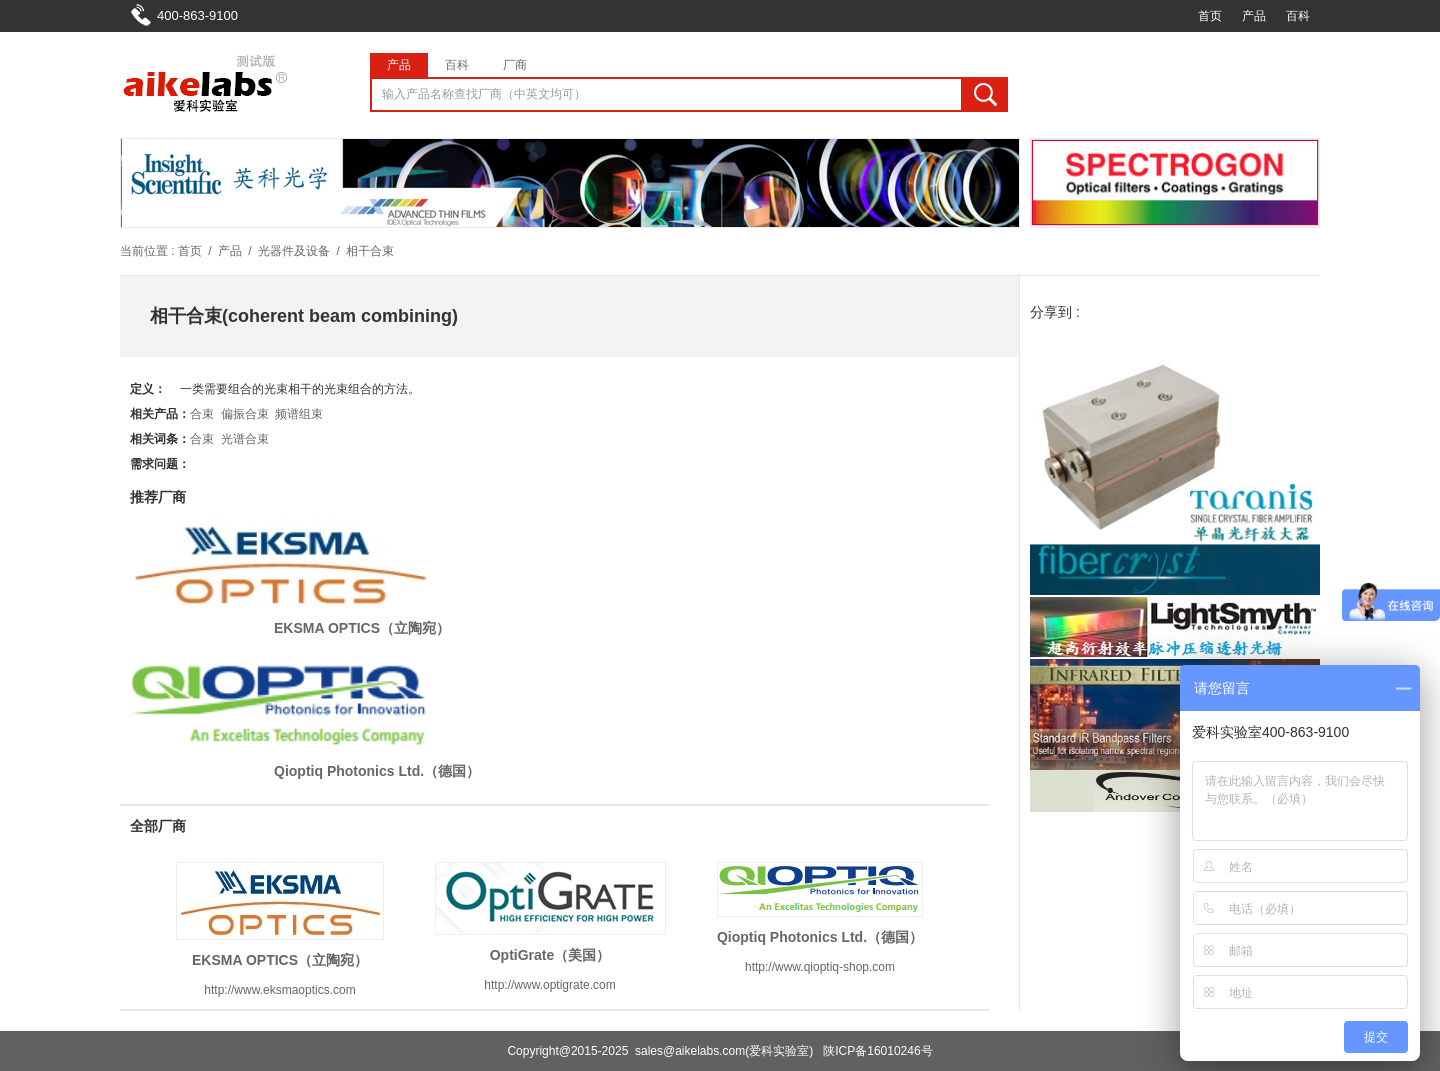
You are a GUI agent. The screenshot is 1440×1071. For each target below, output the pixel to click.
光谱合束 (245, 439)
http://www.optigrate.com (549, 985)
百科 (1298, 16)
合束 (202, 414)
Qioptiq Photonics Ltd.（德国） (377, 771)
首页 (1210, 16)
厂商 (515, 65)
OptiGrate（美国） (550, 955)
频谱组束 (299, 414)
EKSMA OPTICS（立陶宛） (362, 628)
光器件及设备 (294, 251)
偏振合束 (245, 414)
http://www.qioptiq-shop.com (820, 967)
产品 (1254, 16)
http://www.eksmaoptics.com (279, 990)
